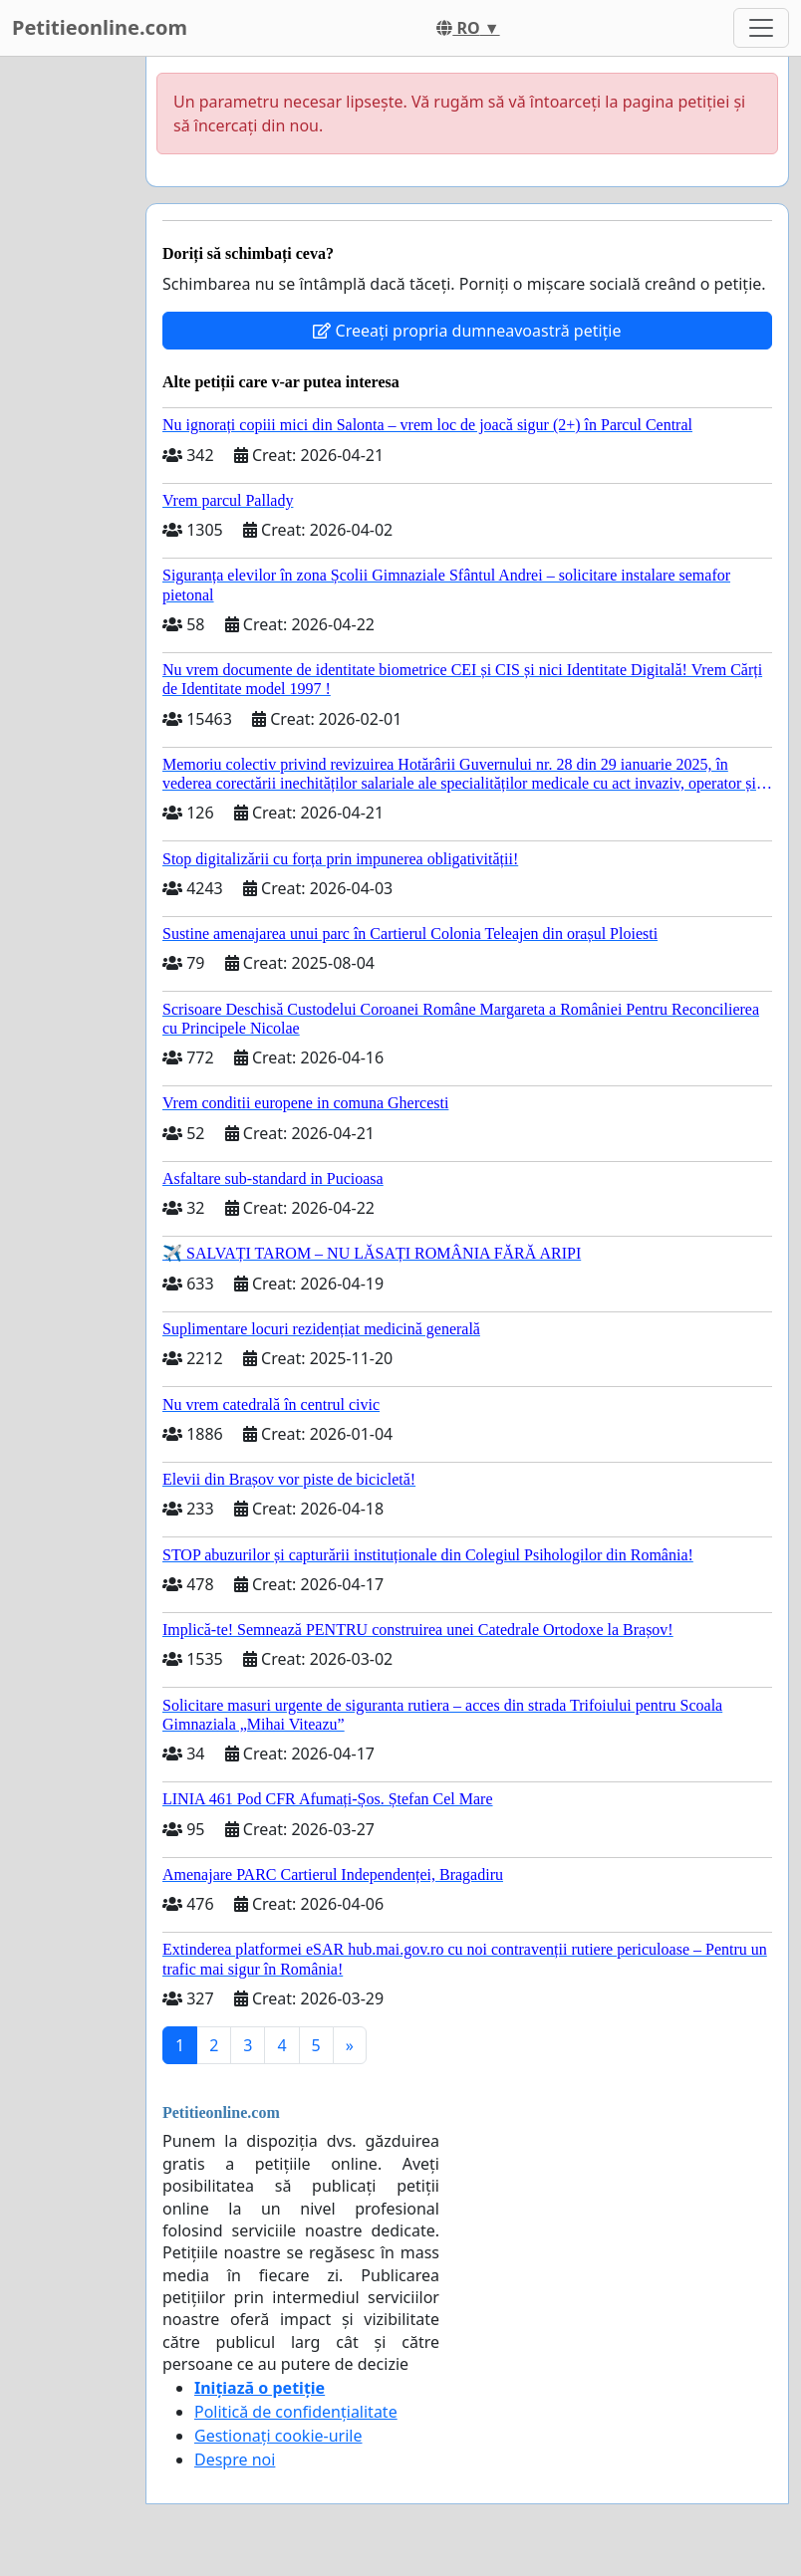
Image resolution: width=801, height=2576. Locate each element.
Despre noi (234, 2459)
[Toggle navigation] (761, 28)
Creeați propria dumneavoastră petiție (467, 331)
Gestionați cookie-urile (278, 2436)
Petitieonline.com (99, 27)
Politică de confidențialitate (296, 2412)
